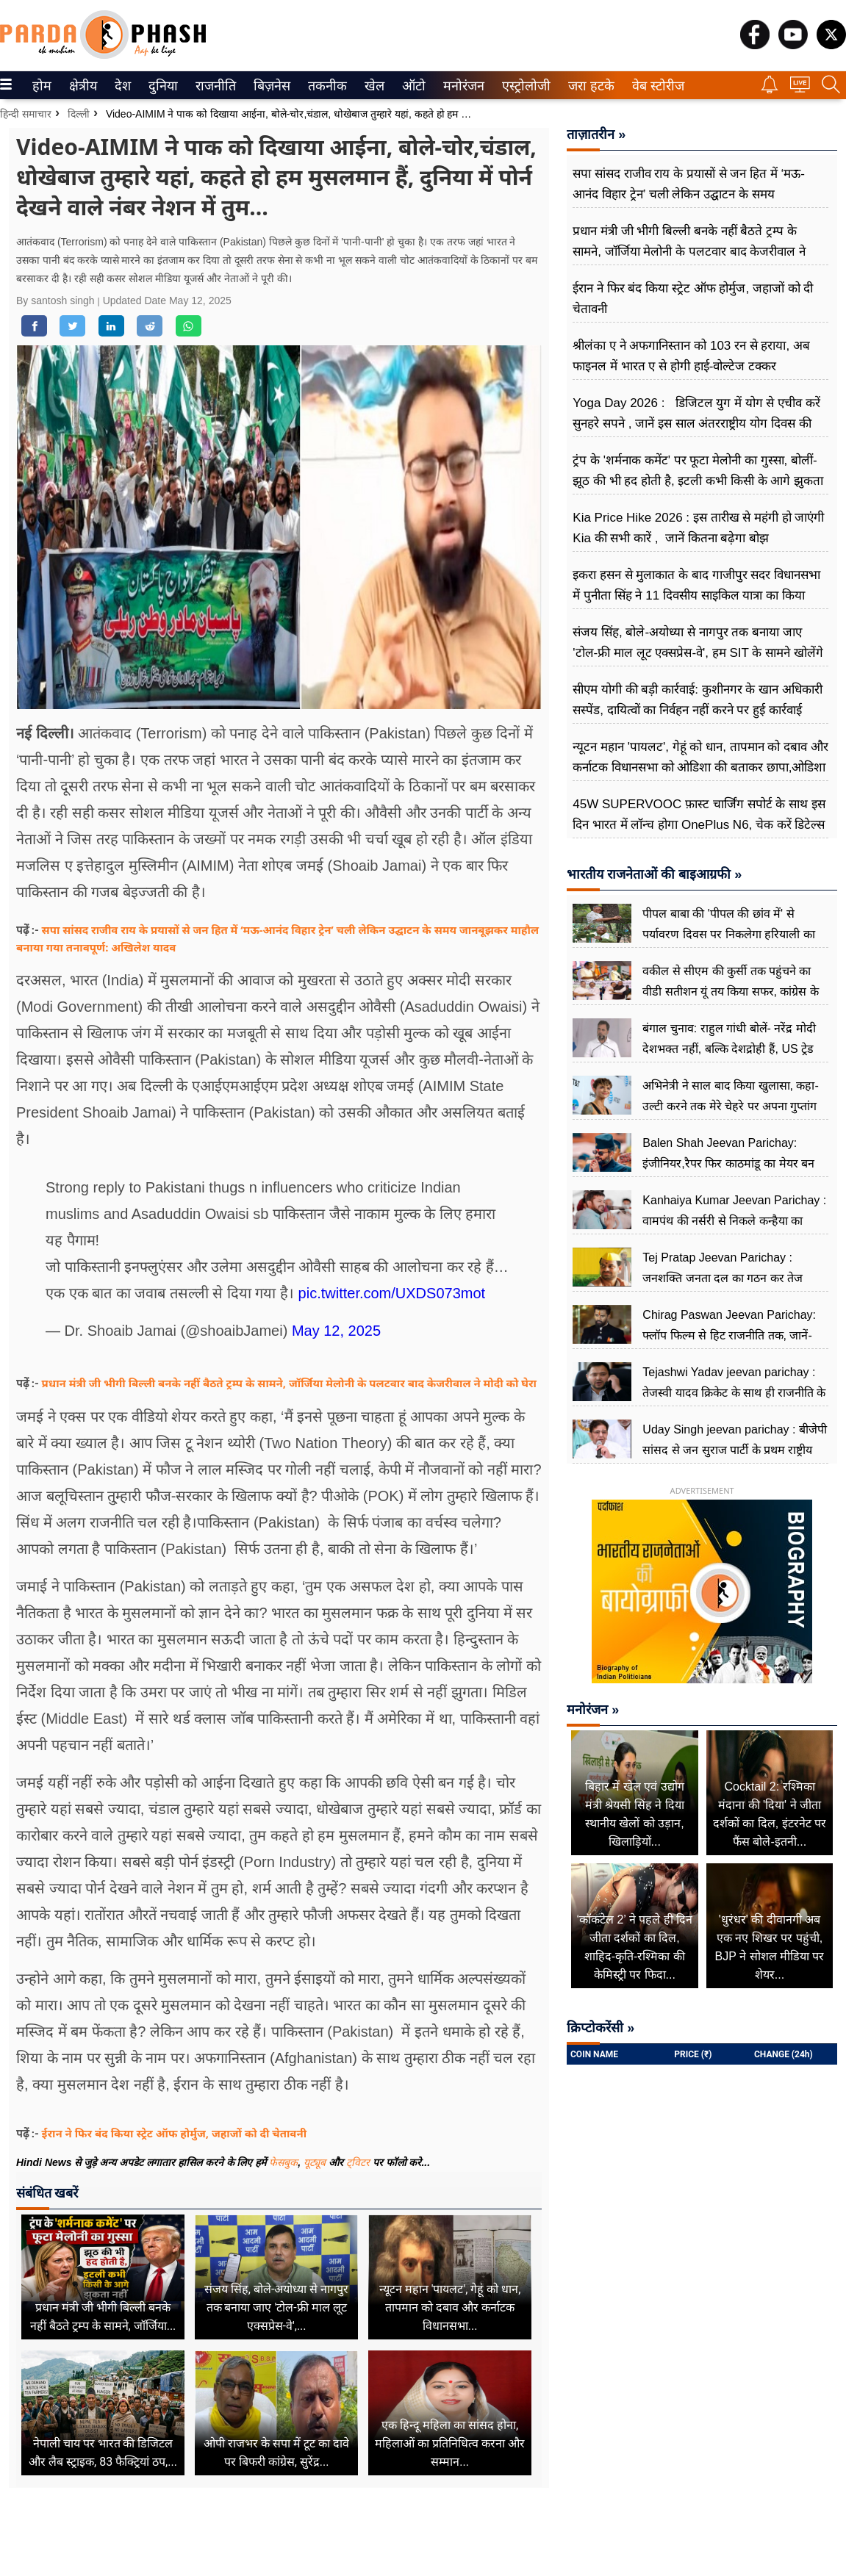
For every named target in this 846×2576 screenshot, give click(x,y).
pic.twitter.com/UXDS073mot (392, 1293)
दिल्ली (79, 114)
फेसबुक (283, 2162)
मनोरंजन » (593, 1709)
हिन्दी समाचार (25, 114)
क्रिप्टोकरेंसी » (600, 2028)
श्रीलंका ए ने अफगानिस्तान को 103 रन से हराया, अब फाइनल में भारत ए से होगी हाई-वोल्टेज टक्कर (691, 356)
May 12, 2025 (336, 1331)
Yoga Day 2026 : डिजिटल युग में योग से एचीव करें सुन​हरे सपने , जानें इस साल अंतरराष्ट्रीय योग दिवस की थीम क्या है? (696, 423)
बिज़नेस (270, 86)
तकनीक (325, 86)
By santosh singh (57, 300)
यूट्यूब (316, 2162)
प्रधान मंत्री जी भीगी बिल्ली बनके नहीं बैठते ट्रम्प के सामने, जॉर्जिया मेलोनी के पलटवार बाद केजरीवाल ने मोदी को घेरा (289, 1382)
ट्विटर (358, 2162)
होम (40, 86)
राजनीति (213, 86)
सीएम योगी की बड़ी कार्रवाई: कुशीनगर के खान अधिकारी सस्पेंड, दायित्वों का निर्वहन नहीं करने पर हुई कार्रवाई (697, 700)
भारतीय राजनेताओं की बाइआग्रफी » (654, 874)
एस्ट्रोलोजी (523, 86)
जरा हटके (588, 86)
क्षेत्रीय (81, 86)
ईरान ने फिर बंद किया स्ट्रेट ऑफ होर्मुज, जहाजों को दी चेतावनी (174, 2133)
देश (122, 86)
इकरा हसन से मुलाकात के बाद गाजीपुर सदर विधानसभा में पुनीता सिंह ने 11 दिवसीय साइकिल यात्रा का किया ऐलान (696, 595)
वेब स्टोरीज (655, 86)
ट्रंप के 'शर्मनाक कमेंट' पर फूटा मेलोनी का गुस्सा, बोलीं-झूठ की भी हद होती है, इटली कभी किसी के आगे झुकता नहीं (698, 480)
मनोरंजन (461, 86)
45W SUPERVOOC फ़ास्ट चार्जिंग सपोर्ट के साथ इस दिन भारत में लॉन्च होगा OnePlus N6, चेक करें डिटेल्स (699, 814)
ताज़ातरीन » (596, 134)
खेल (373, 86)
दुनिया (161, 86)
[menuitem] (41, 85)
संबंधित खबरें (47, 2193)
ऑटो (412, 86)
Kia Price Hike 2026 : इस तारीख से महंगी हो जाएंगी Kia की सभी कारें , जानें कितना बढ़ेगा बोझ (698, 528)
